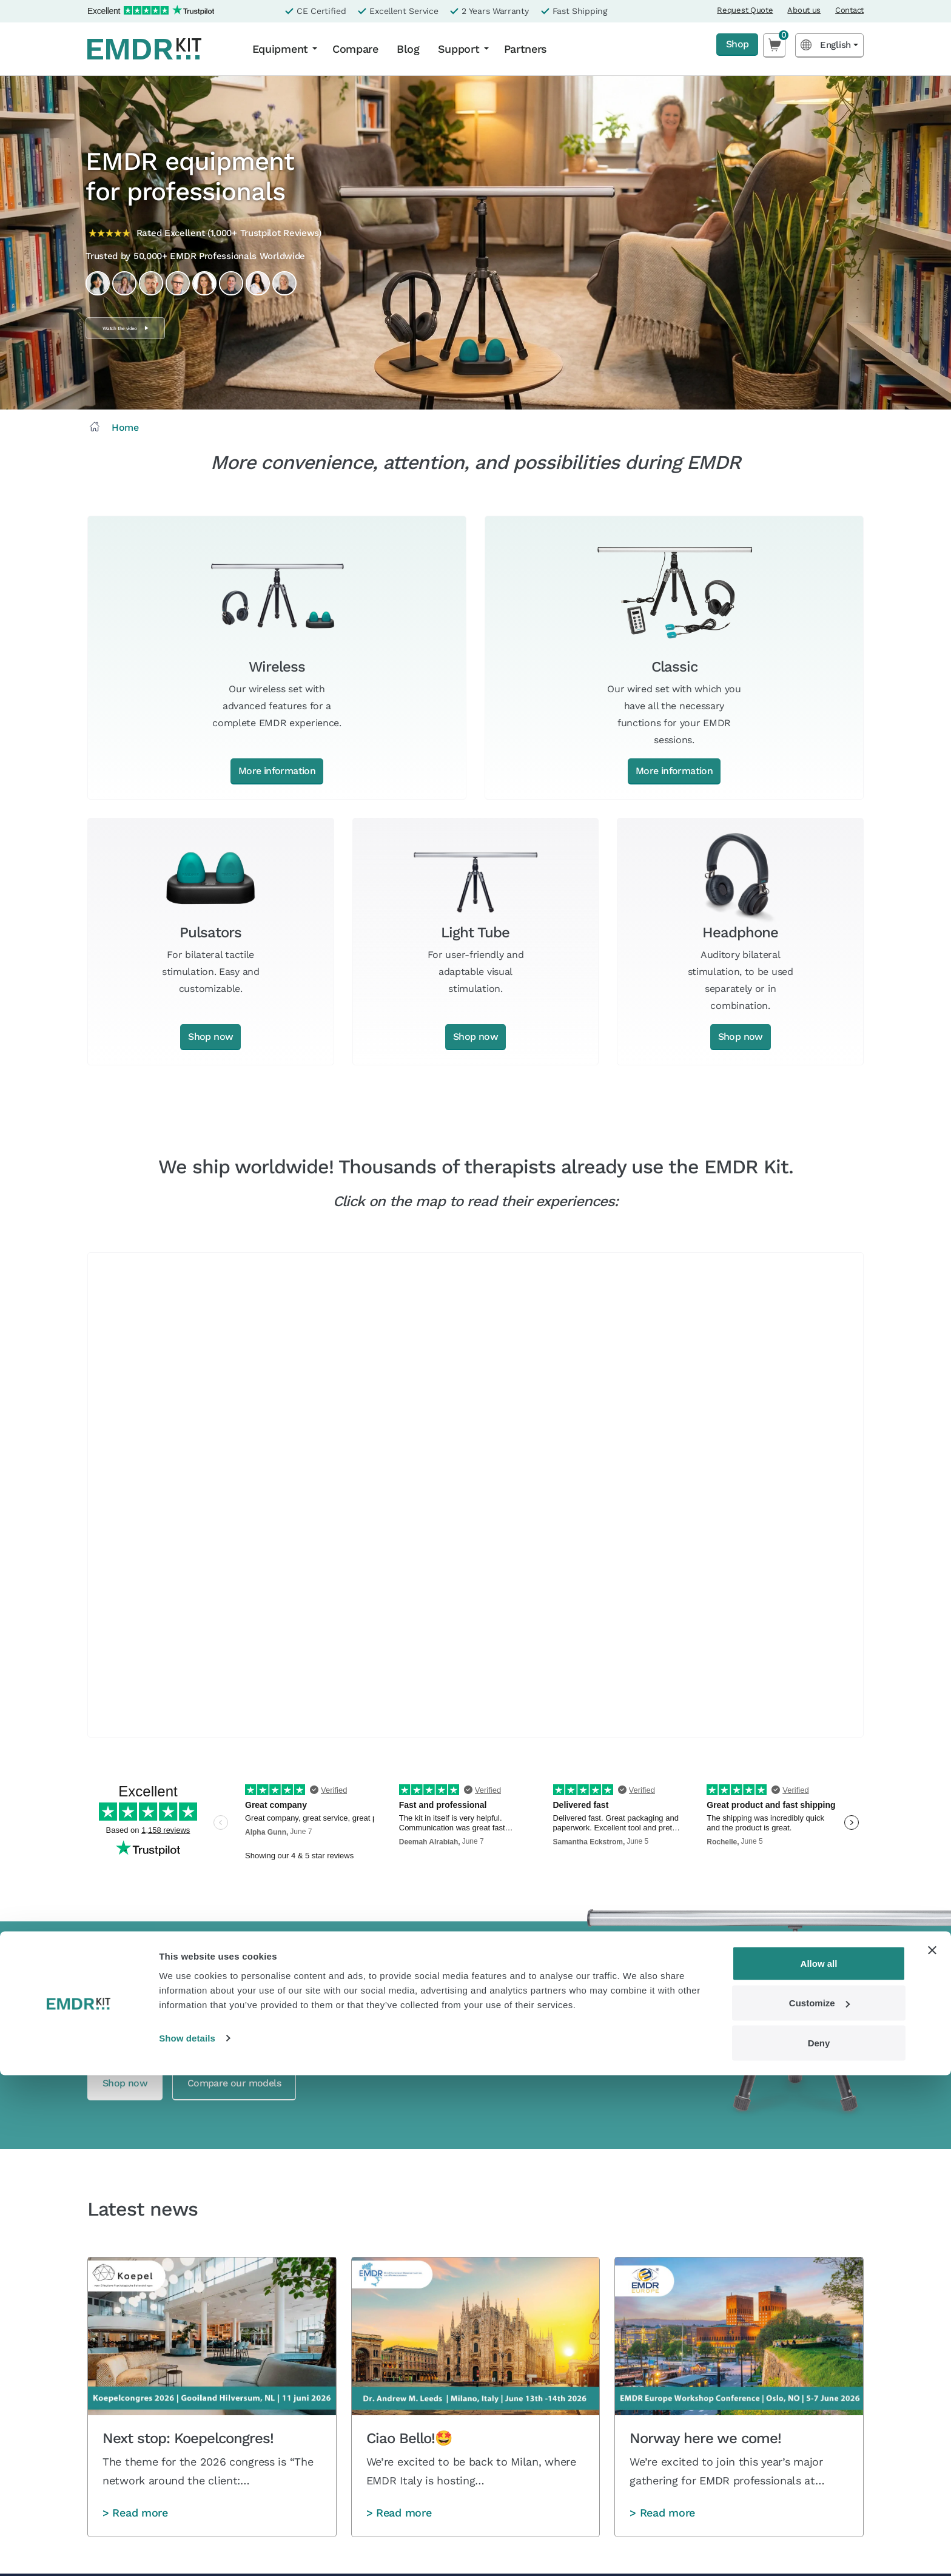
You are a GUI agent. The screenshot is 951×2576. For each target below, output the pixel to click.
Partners (526, 48)
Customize (819, 2504)
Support (459, 48)
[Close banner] (932, 2451)
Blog (408, 48)
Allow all (819, 2464)
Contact (849, 10)
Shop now (210, 1036)
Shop (734, 44)
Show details (187, 2539)
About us (804, 10)
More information (276, 771)
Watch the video (149, 328)
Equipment (280, 48)
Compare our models (265, 2084)
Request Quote (745, 10)
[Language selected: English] (829, 45)
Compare (355, 48)
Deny (819, 2543)
